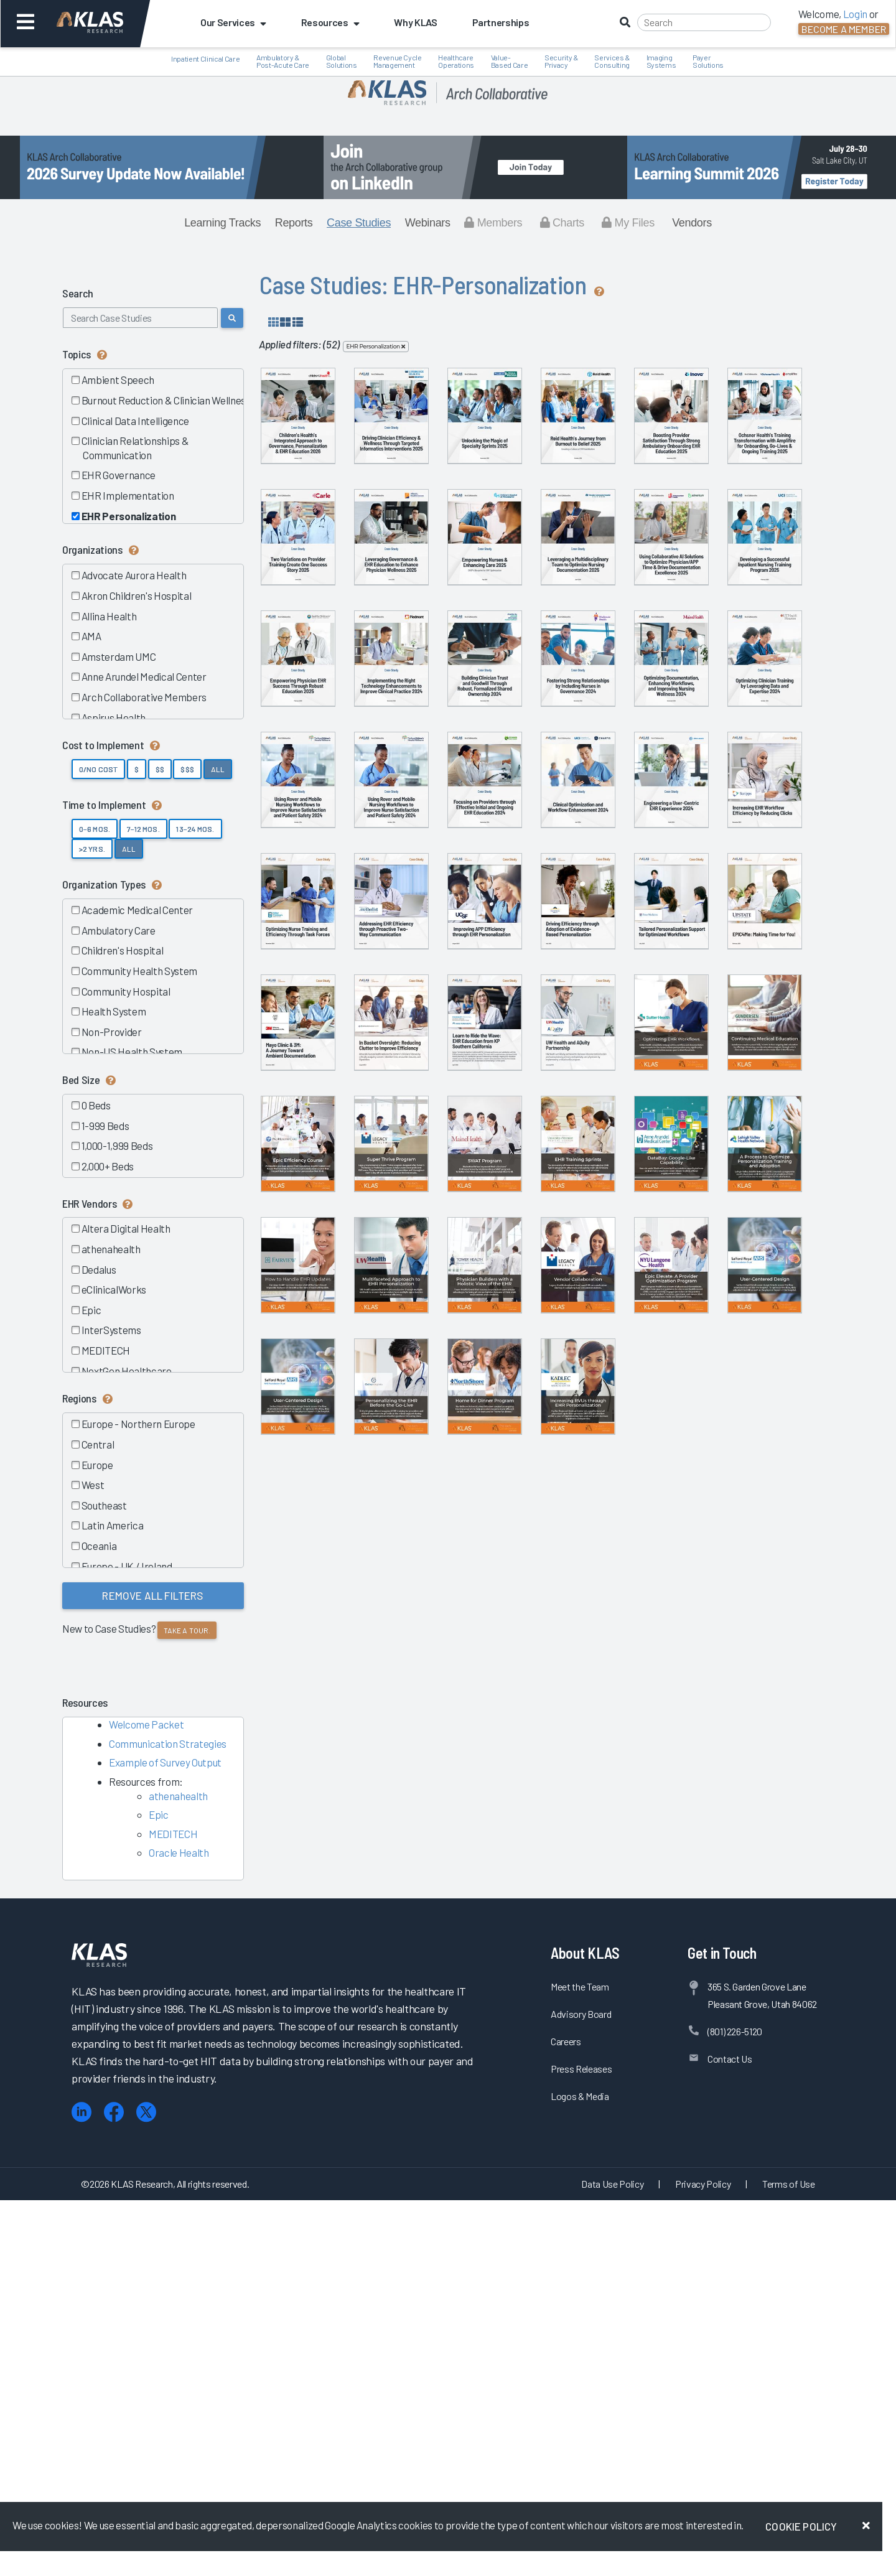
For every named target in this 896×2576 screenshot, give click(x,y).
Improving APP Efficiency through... (581, 1360)
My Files (628, 223)
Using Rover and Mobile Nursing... (581, 1068)
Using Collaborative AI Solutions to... (581, 775)
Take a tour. (187, 1630)
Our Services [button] (233, 22)
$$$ (187, 769)
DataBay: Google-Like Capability (323, 1945)
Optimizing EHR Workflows (581, 1649)
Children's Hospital (121, 950)
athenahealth (110, 1249)
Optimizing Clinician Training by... (452, 1068)
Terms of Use (788, 2559)
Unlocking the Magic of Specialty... (581, 483)
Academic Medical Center (136, 909)
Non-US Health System (131, 1051)
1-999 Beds (104, 1125)
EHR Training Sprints (710, 1795)
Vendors (692, 223)
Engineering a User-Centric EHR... (581, 1214)
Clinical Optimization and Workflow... (452, 1214)
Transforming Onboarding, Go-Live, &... (452, 629)
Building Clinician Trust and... (581, 918)
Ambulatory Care (118, 930)
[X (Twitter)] (146, 2487)
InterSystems (110, 1329)
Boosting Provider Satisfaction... (323, 629)
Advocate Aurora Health (133, 575)
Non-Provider (111, 1031)
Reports (294, 223)
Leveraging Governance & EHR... (710, 629)
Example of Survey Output (165, 1762)
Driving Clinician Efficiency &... (452, 483)
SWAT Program (581, 1795)
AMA (90, 636)
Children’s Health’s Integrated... (323, 483)
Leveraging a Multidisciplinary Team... (452, 775)
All (218, 769)
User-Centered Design (710, 2088)
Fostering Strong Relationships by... (710, 921)
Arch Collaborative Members (143, 697)
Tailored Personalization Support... (323, 1506)
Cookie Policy (801, 2526)
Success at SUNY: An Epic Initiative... (452, 1506)
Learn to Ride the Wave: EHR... (324, 1652)
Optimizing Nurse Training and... (324, 1360)
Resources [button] (330, 22)
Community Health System (138, 970)
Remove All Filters (152, 1595)
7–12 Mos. (143, 828)
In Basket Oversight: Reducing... (710, 1506)
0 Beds (95, 1105)
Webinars (427, 223)
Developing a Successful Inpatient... (710, 775)
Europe (96, 1464)
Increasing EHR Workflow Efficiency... (710, 1214)
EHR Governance (118, 475)
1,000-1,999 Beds (116, 1145)
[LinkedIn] (81, 2487)
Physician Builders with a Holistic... (324, 2091)
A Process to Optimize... (452, 1941)
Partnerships (501, 22)
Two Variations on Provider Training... (581, 629)
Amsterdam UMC (118, 656)
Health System (113, 1011)
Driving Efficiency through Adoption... (710, 1360)
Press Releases (581, 2444)
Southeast (103, 1505)
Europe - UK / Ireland (126, 1566)
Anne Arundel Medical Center (143, 676)
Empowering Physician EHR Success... (324, 921)
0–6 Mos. (94, 828)
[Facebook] (114, 2487)
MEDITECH (105, 1350)
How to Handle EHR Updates (582, 1941)
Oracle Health (179, 1852)
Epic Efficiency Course (323, 1795)
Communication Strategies (167, 1743)
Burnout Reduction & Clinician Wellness (165, 400)
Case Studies (359, 223)
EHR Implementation (127, 495)
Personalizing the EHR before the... (452, 2237)
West (92, 1484)
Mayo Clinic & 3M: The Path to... (581, 1506)
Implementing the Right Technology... (453, 921)
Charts (562, 223)
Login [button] (855, 13)
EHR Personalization (127, 516)
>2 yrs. (92, 848)
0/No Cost (98, 769)
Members (493, 223)
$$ (160, 769)
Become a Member (843, 29)
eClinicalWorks (113, 1289)
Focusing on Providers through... (323, 1214)
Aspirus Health (113, 717)
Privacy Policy (702, 2559)
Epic (90, 1310)
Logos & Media (580, 2471)
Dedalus (98, 1269)
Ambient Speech (117, 379)
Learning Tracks (222, 223)
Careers (566, 2416)
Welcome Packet (146, 1724)
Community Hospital (125, 991)
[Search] (704, 22)
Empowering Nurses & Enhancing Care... (324, 775)
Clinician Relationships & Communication (134, 447)
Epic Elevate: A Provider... (581, 2088)
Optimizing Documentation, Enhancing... (323, 1068)
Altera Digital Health (125, 1228)
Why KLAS (415, 22)
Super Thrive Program (452, 1795)
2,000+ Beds (107, 1166)
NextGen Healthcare (126, 1371)
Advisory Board (581, 2389)
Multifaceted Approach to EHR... (710, 1945)
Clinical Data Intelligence (134, 420)
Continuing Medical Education (710, 1649)
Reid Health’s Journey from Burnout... (710, 483)
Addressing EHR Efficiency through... (452, 1360)
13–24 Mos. (195, 828)
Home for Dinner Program (581, 2234)
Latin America (111, 1525)
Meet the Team (580, 2362)
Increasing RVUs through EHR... (710, 2237)
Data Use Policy (612, 2559)
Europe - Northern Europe (137, 1423)
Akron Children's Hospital (135, 595)
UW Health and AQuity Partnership (452, 1652)
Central (97, 1444)
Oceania (98, 1545)
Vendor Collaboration (452, 2088)
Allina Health (108, 616)
